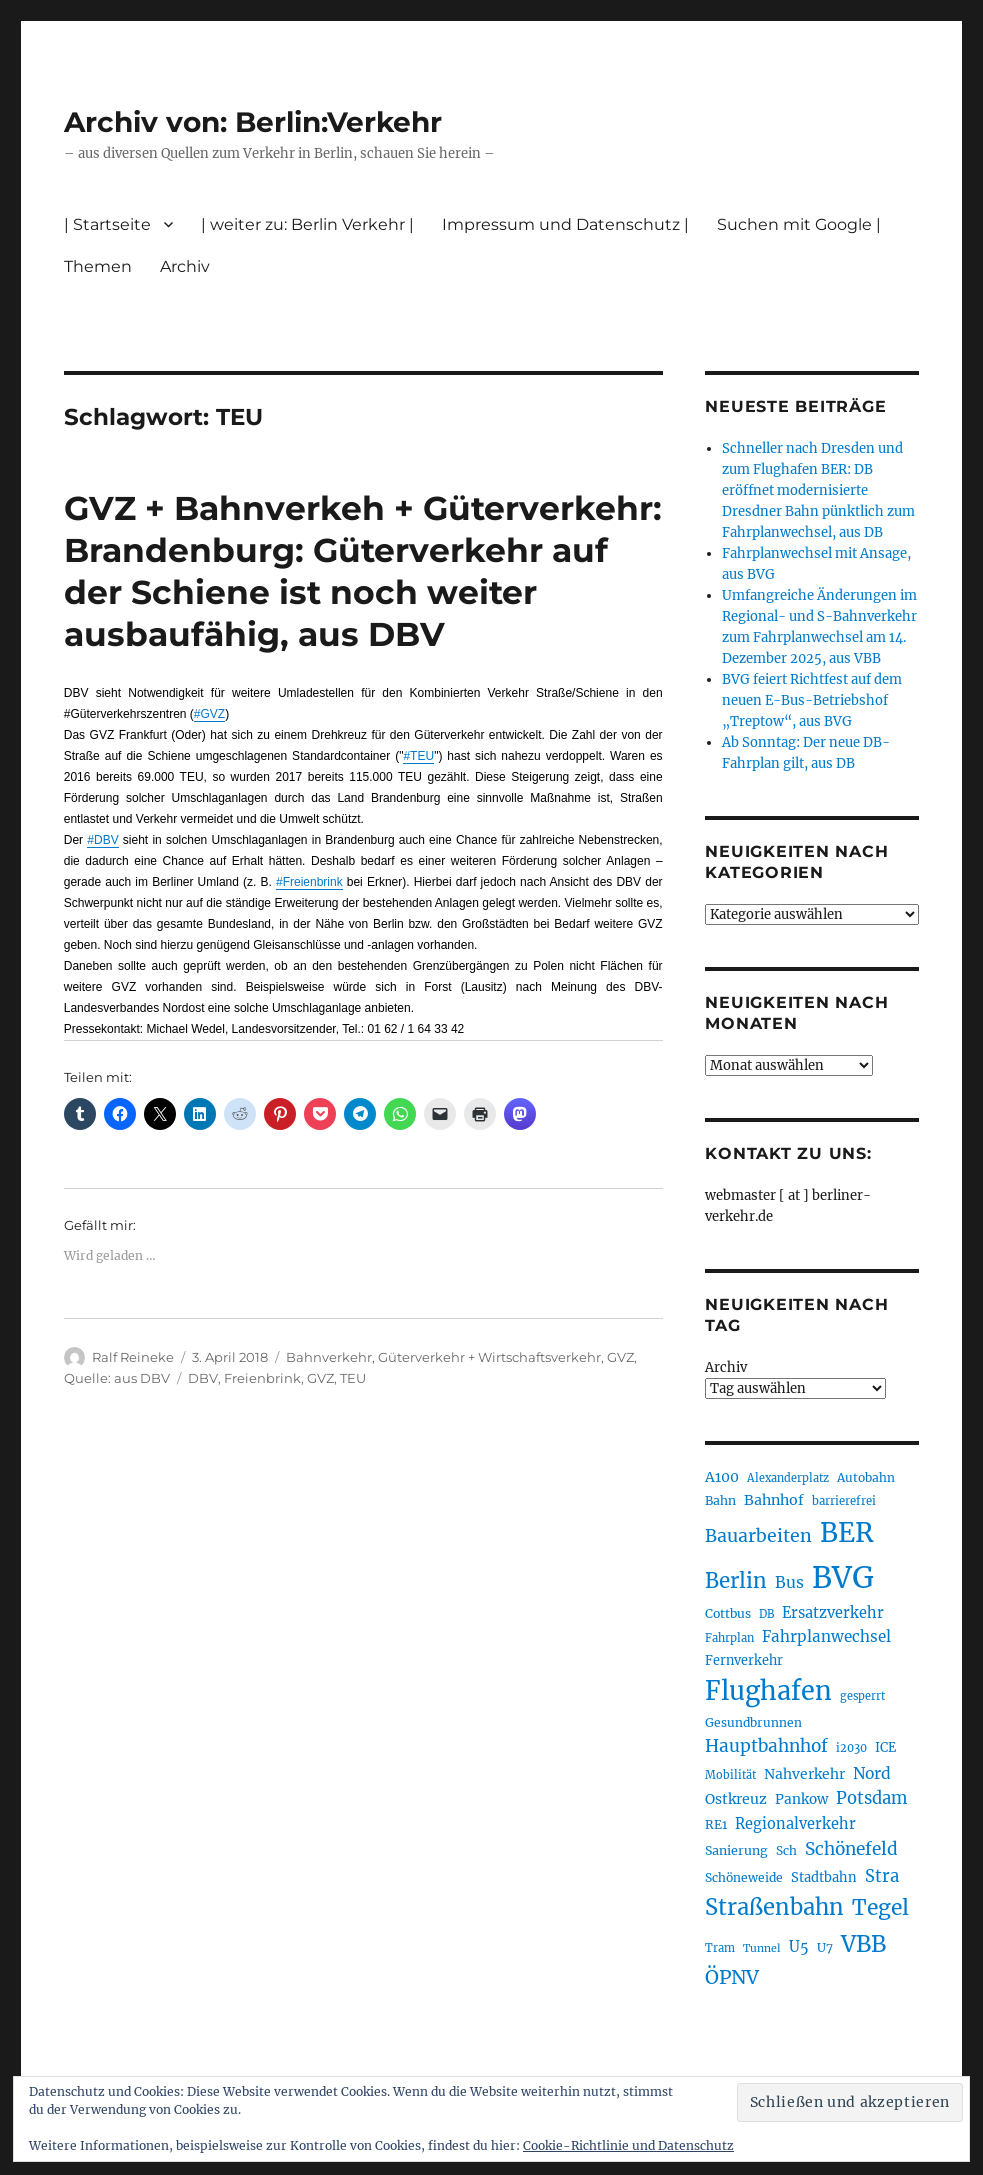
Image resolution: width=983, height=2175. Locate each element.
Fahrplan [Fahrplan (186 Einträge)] (729, 1638)
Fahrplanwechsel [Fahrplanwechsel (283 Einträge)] (826, 1636)
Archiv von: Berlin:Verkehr (253, 122)
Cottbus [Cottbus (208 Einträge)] (728, 1613)
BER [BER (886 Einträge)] (847, 1532)
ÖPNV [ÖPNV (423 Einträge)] (732, 1977)
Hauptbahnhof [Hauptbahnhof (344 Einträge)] (766, 1746)
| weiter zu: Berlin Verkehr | (307, 224)
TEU (353, 1378)
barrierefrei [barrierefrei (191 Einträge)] (844, 1501)
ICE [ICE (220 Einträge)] (885, 1747)
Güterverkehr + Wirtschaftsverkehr (489, 1357)
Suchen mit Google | (799, 224)
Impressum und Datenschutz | (565, 224)
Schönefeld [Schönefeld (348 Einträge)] (851, 1849)
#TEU (418, 756)
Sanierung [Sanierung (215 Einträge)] (736, 1850)
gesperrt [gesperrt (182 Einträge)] (862, 1696)
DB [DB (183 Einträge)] (766, 1614)
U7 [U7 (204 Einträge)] (825, 1947)
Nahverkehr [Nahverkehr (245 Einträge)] (804, 1774)
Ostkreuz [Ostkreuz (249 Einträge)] (736, 1799)
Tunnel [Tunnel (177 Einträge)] (762, 1948)
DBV (203, 1378)
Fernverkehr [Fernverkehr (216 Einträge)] (744, 1660)
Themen (98, 266)
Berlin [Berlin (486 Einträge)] (736, 1581)
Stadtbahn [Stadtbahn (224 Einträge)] (824, 1877)
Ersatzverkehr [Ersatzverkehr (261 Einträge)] (833, 1613)
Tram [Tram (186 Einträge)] (720, 1948)
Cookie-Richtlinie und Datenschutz (628, 2145)
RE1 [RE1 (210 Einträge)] (716, 1824)
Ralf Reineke (133, 1357)
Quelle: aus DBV (117, 1378)
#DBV (102, 840)
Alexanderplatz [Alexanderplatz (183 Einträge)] (788, 1478)
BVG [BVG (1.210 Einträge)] (843, 1577)
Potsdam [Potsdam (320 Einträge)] (871, 1798)
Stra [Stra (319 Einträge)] (882, 1876)
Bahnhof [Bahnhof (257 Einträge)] (774, 1500)
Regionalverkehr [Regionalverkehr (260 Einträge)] (795, 1824)
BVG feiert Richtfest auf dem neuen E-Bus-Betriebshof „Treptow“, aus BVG (812, 700)
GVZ (620, 1357)
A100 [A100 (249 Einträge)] (722, 1477)
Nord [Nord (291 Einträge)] (872, 1773)
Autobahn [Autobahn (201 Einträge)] (866, 1477)
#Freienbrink (309, 882)
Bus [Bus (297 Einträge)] (789, 1582)
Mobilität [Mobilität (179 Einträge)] (730, 1775)
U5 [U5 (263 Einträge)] (799, 1947)
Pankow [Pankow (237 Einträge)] (801, 1799)
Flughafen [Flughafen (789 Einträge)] (768, 1691)
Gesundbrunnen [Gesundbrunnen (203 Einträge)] (753, 1722)
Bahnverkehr (329, 1357)
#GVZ (209, 714)
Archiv (185, 266)
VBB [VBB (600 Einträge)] (863, 1944)
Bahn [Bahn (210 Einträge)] (720, 1500)
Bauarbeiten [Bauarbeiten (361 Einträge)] (758, 1536)
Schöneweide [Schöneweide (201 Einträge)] (744, 1877)
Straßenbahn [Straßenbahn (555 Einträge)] (774, 1907)
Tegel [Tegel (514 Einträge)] (880, 1907)
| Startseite (107, 224)
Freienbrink (262, 1378)
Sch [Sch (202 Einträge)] (786, 1850)
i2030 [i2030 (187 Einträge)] (851, 1748)
